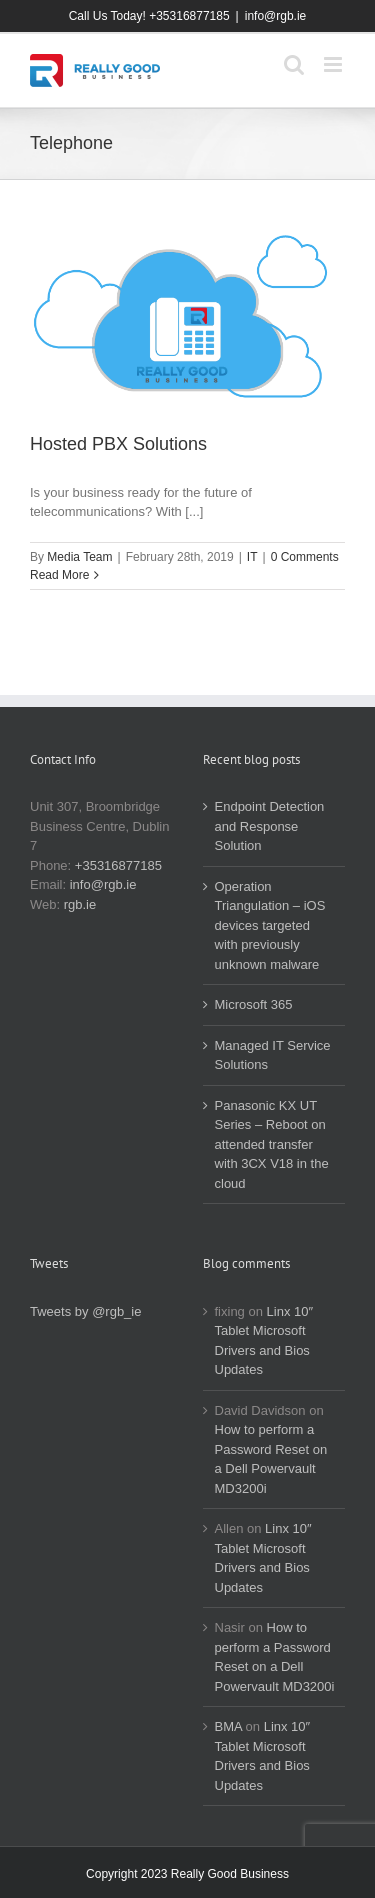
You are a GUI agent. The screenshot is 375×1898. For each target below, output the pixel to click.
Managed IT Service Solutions (273, 1055)
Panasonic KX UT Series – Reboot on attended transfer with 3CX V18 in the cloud (272, 1144)
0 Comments (305, 557)
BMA (228, 1726)
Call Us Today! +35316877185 (149, 16)
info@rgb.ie (276, 16)
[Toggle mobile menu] (334, 64)
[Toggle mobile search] (294, 64)
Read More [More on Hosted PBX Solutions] (59, 575)
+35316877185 (118, 865)
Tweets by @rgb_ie (85, 1311)
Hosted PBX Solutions (118, 444)
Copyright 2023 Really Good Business (187, 1874)
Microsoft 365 (254, 1004)
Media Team (79, 557)
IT (252, 557)
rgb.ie (80, 904)
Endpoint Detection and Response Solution (270, 826)
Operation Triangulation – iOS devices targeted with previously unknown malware (270, 925)
